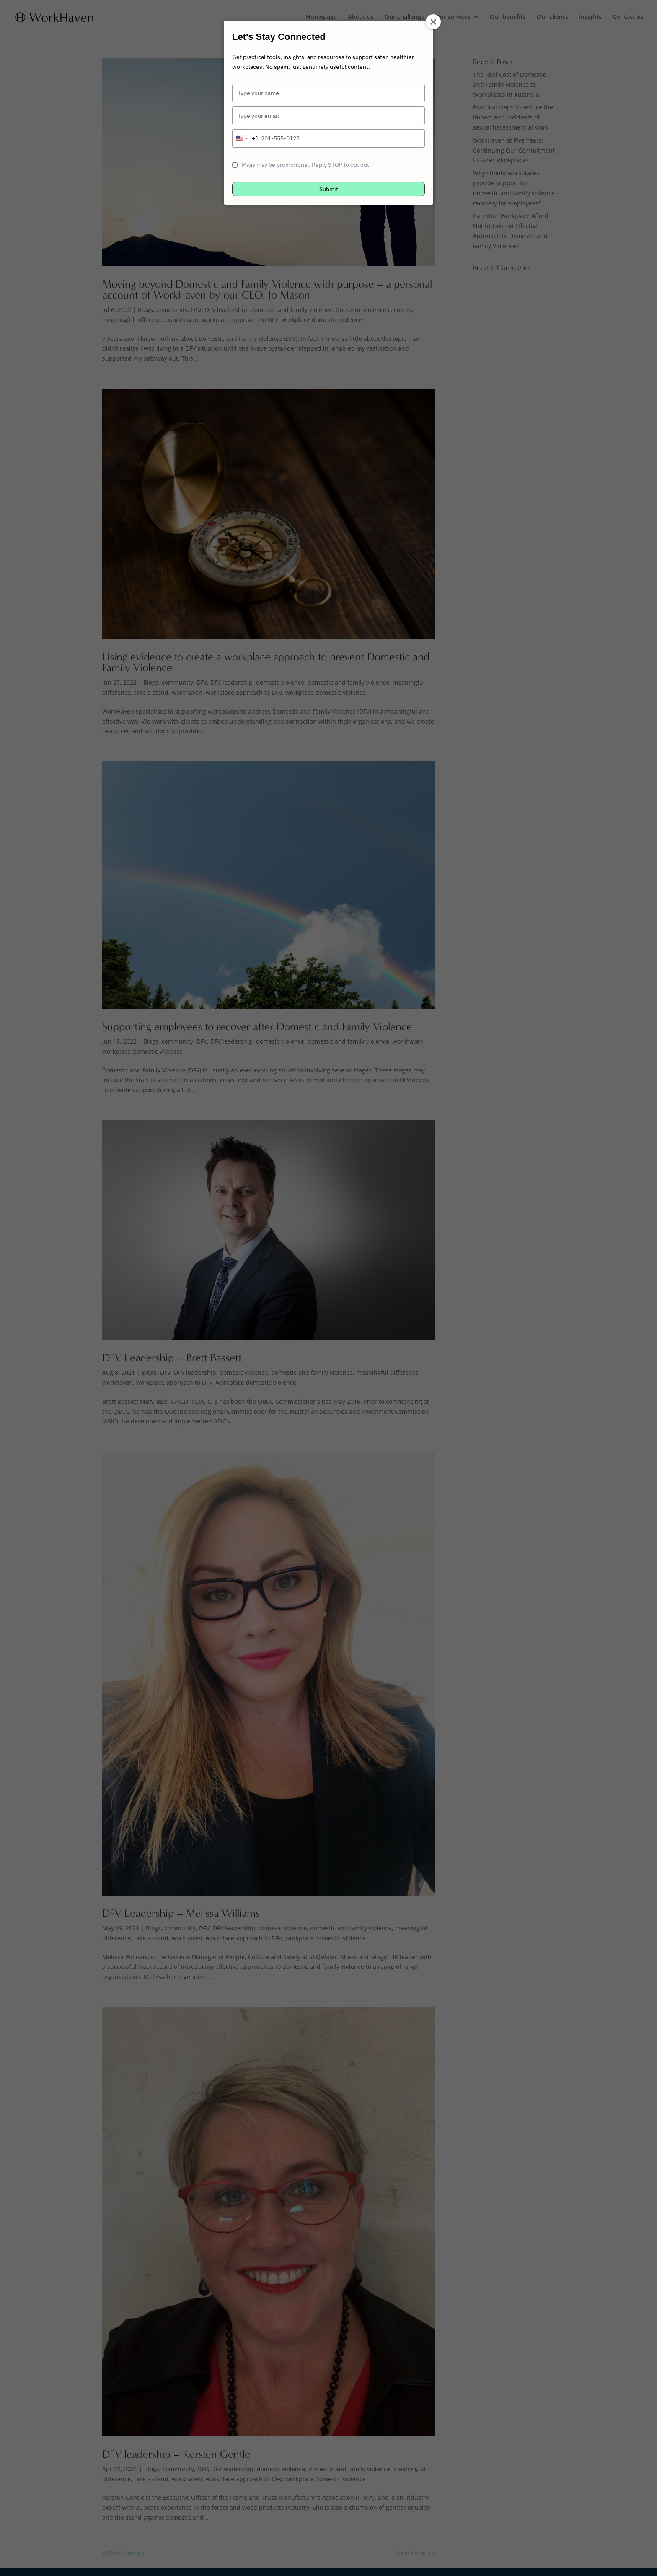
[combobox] (246, 138)
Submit (328, 189)
